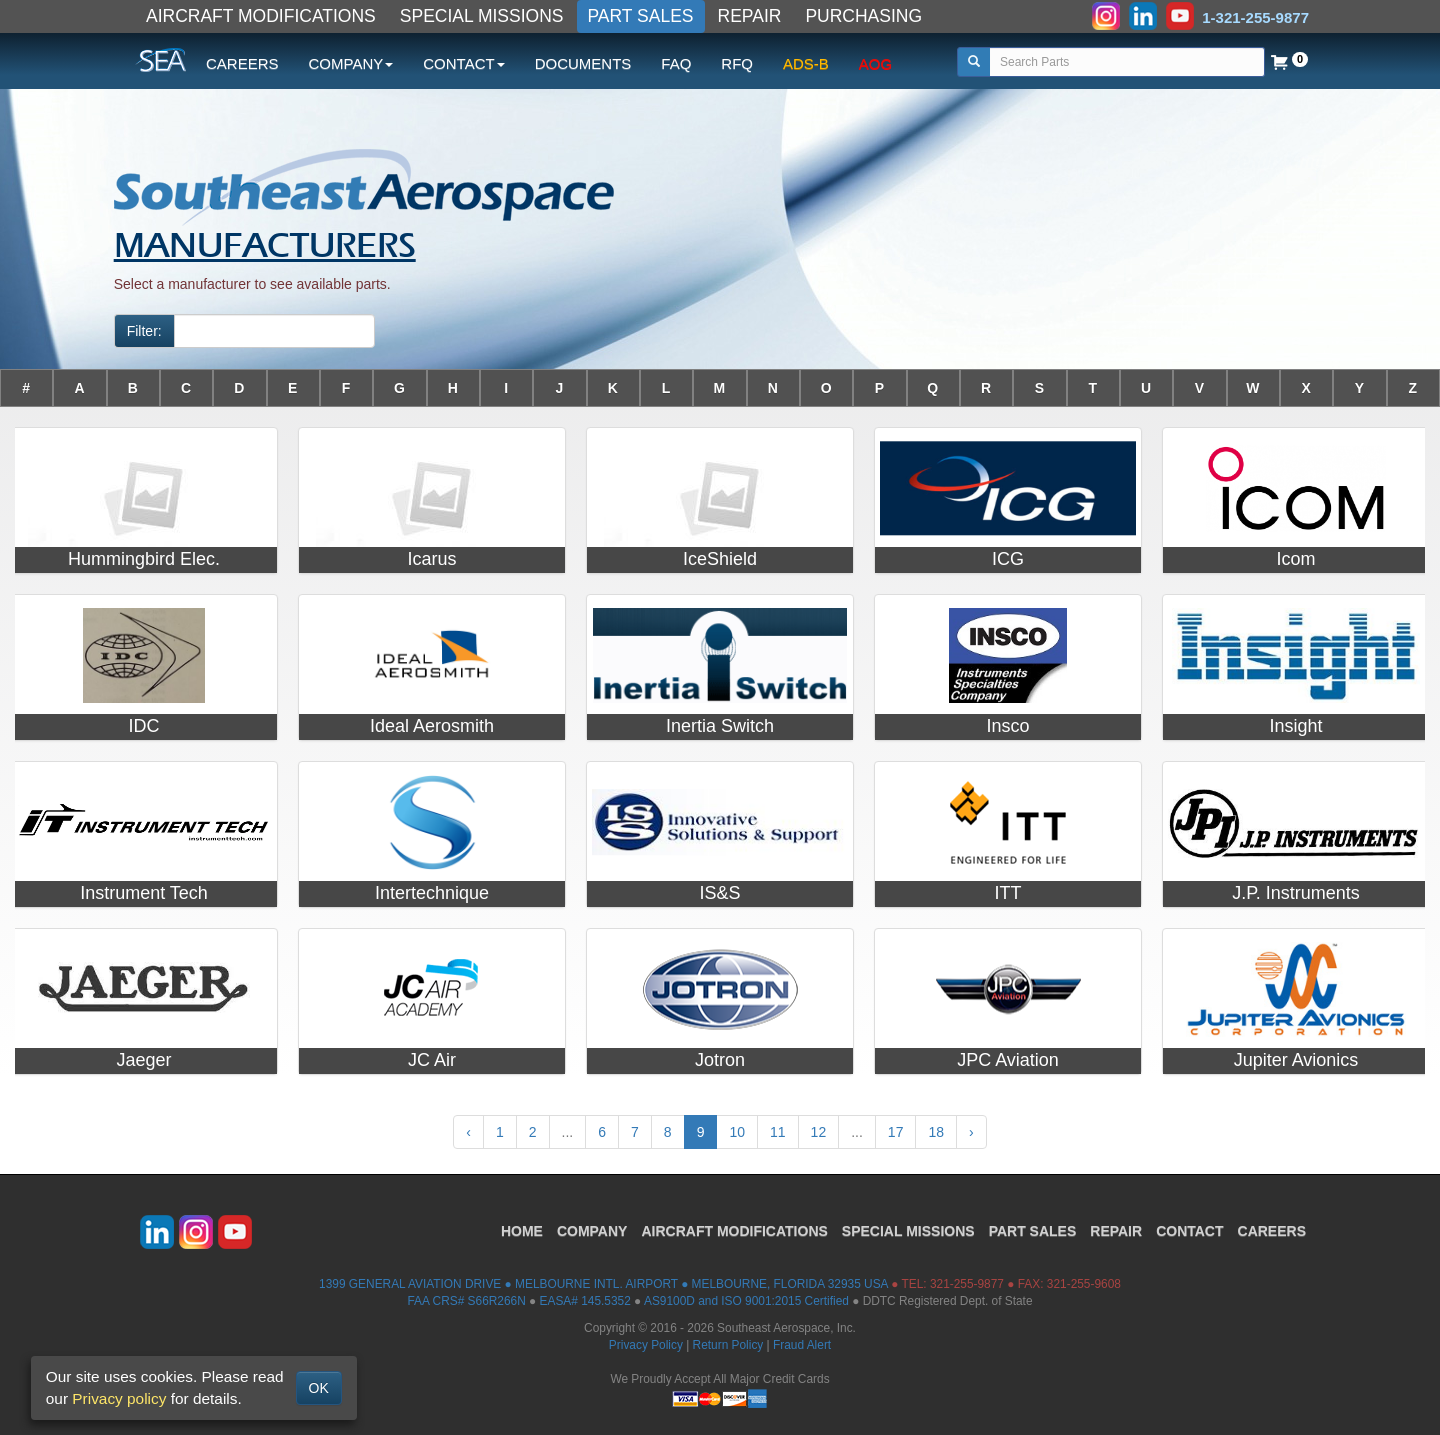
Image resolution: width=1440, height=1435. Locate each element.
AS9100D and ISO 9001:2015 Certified (746, 1301)
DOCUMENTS (583, 63)
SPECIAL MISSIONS (482, 16)
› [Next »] (971, 1132)
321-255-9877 (967, 1284)
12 (819, 1132)
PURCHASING (863, 16)
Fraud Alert (802, 1345)
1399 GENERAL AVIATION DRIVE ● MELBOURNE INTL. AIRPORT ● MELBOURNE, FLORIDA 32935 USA (603, 1284)
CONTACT (1189, 1231)
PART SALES (641, 16)
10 (737, 1132)
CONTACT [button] (463, 63)
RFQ (737, 63)
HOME (522, 1231)
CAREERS (242, 63)
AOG (875, 63)
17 (896, 1132)
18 (936, 1132)
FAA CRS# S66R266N (466, 1301)
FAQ (676, 63)
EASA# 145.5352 (585, 1301)
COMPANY (592, 1231)
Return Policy (728, 1345)
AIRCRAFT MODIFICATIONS (261, 16)
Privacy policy (119, 1398)
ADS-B (806, 63)
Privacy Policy (646, 1345)
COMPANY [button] (351, 63)
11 (778, 1132)
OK (319, 1388)
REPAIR (750, 16)
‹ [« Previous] (468, 1132)
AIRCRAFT (734, 1231)
